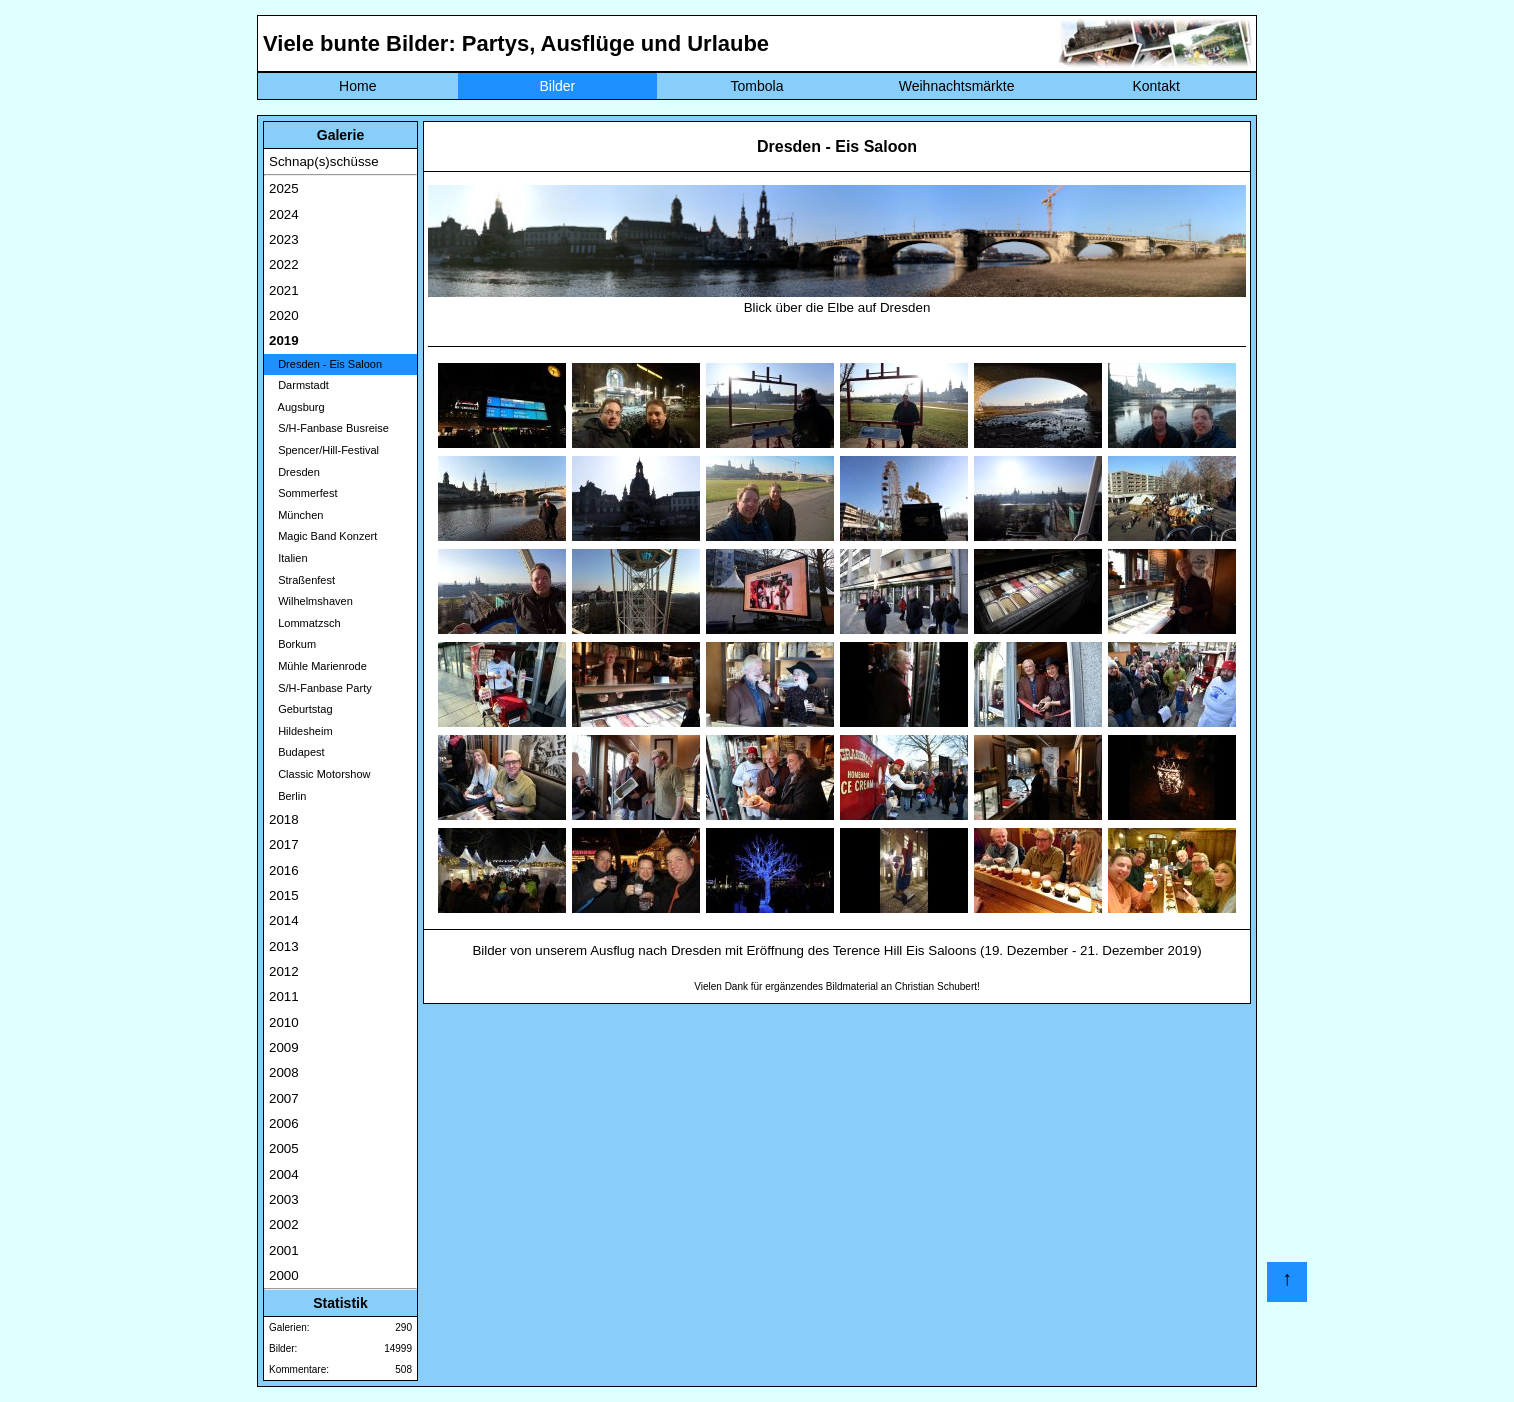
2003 (284, 1199)
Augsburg (297, 407)
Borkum (292, 644)
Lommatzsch (305, 623)
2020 (284, 315)
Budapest (297, 752)
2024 (284, 214)
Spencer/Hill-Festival (324, 450)
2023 (284, 239)
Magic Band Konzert (323, 536)
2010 (284, 1022)
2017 (284, 844)
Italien (288, 558)
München (296, 515)
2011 (284, 996)
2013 (284, 946)
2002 (284, 1224)
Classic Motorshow (319, 774)
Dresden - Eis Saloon (325, 364)
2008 (284, 1072)
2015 (284, 895)
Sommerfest (303, 493)
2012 (284, 971)
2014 (284, 920)
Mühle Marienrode (318, 666)
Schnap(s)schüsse (324, 161)
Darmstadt (299, 385)
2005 (284, 1148)
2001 (284, 1250)
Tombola (757, 86)
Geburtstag (301, 709)
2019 (284, 340)
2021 (284, 290)
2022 (284, 264)
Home (357, 86)
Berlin (287, 796)
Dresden (294, 472)
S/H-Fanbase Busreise (329, 428)
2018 (284, 819)
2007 (284, 1098)
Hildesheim (301, 731)
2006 (284, 1123)
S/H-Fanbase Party (320, 688)
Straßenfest (302, 580)
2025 (284, 188)
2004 (284, 1174)
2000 (284, 1275)
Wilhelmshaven (311, 601)
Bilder (557, 86)
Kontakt (1155, 86)
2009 (284, 1047)
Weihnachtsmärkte (957, 86)
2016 (284, 870)
